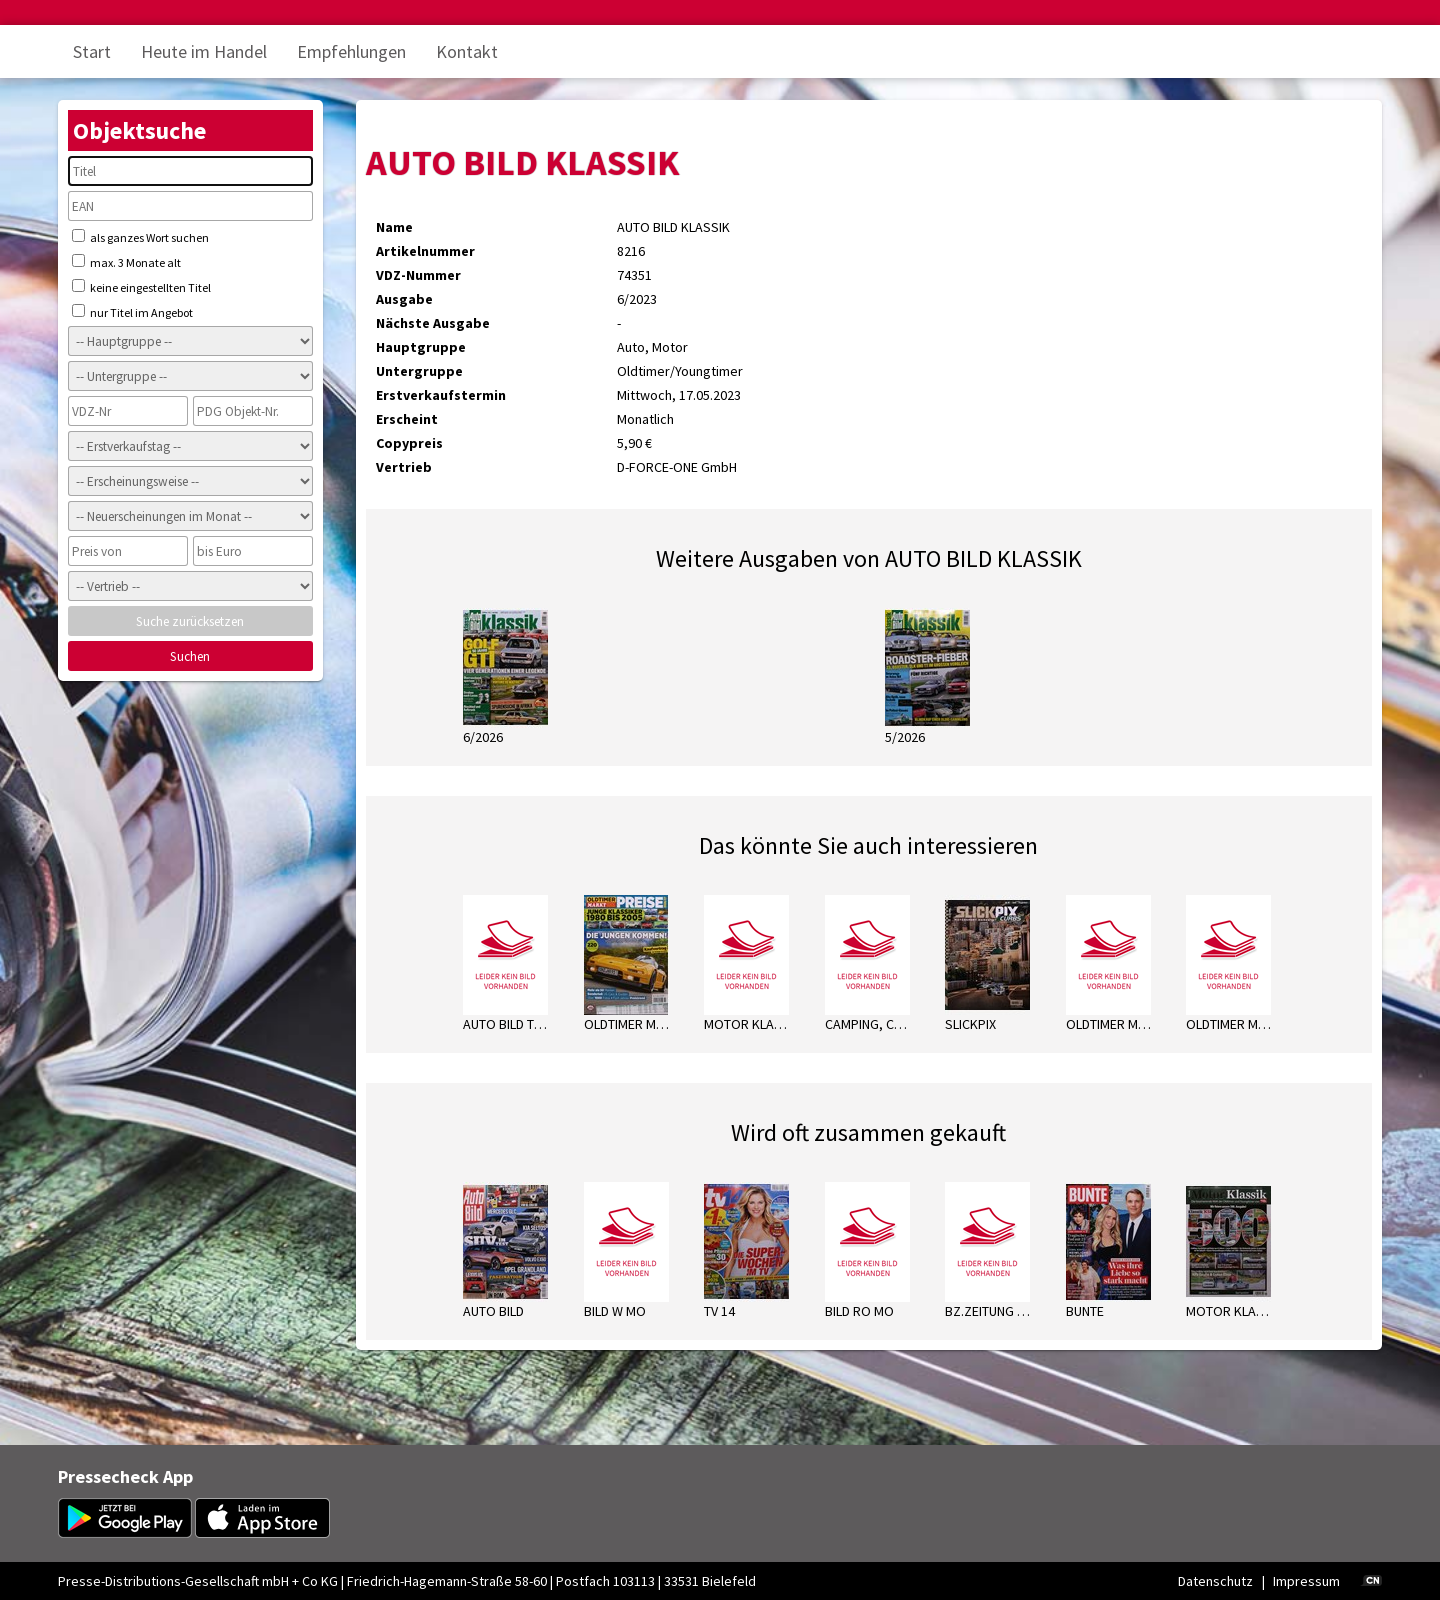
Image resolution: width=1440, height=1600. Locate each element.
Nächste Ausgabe (433, 323)
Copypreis (409, 443)
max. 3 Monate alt (126, 262)
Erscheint (407, 419)
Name (394, 227)
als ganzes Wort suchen (140, 237)
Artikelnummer (425, 251)
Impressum (1306, 1581)
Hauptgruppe (421, 347)
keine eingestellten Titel (141, 287)
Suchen (190, 656)
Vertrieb (404, 467)
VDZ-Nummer (418, 275)
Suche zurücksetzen (190, 621)
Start (92, 51)
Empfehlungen (351, 51)
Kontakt (467, 51)
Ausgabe (404, 299)
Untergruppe (419, 371)
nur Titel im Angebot (132, 312)
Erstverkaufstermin (441, 395)
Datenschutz (1215, 1581)
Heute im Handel (204, 51)
